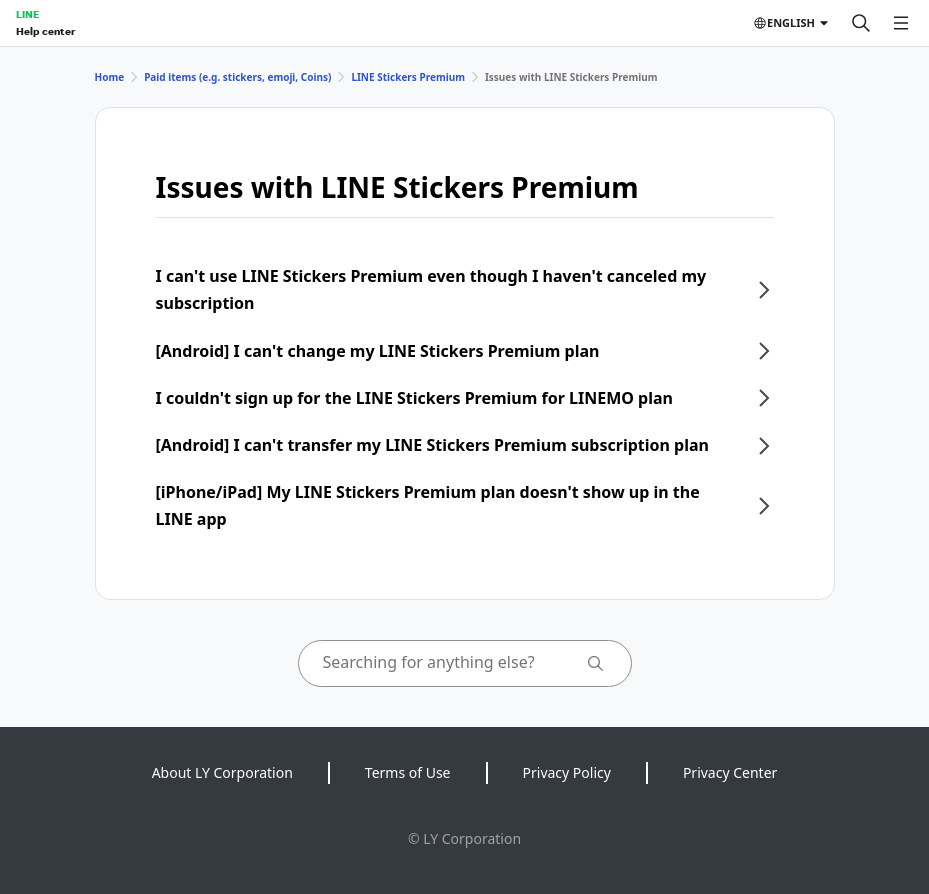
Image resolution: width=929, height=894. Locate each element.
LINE (27, 14)
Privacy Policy (567, 772)
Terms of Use (408, 772)
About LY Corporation (222, 772)
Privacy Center (730, 772)
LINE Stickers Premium (408, 77)
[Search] (861, 23)
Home (110, 77)
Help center (45, 31)
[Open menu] (901, 23)
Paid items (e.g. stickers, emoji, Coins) (237, 77)
